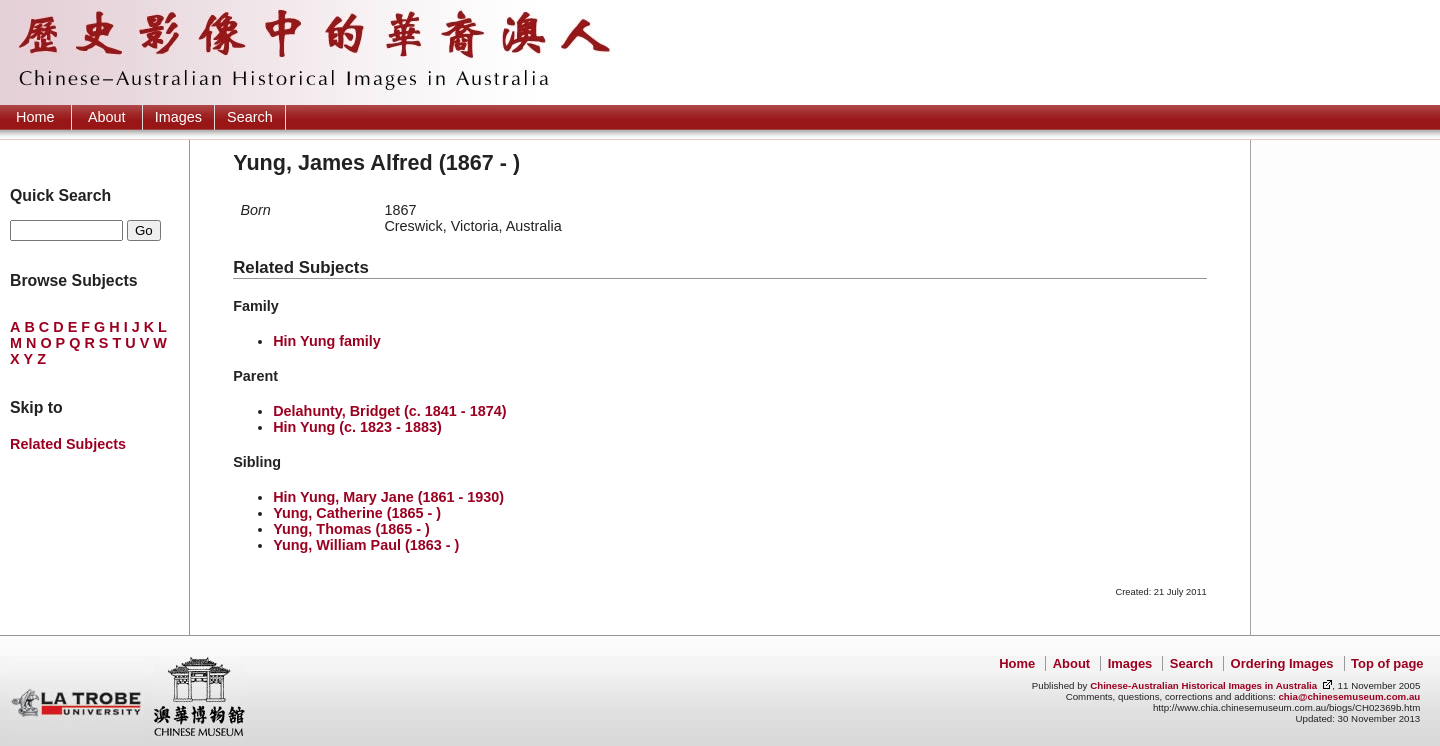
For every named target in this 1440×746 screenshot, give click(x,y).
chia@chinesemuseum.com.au (1349, 696)
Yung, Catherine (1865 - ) (357, 513)
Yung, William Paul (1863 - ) (366, 545)
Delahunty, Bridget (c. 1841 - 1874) (389, 411)
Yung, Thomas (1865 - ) (351, 529)
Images (178, 117)
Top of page (1387, 663)
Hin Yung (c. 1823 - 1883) (357, 427)
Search (250, 117)
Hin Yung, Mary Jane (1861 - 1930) (388, 497)
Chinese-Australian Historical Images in (1203, 685)
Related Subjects (68, 444)
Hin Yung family (327, 341)
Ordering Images (1282, 663)
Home (35, 117)
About (107, 117)
